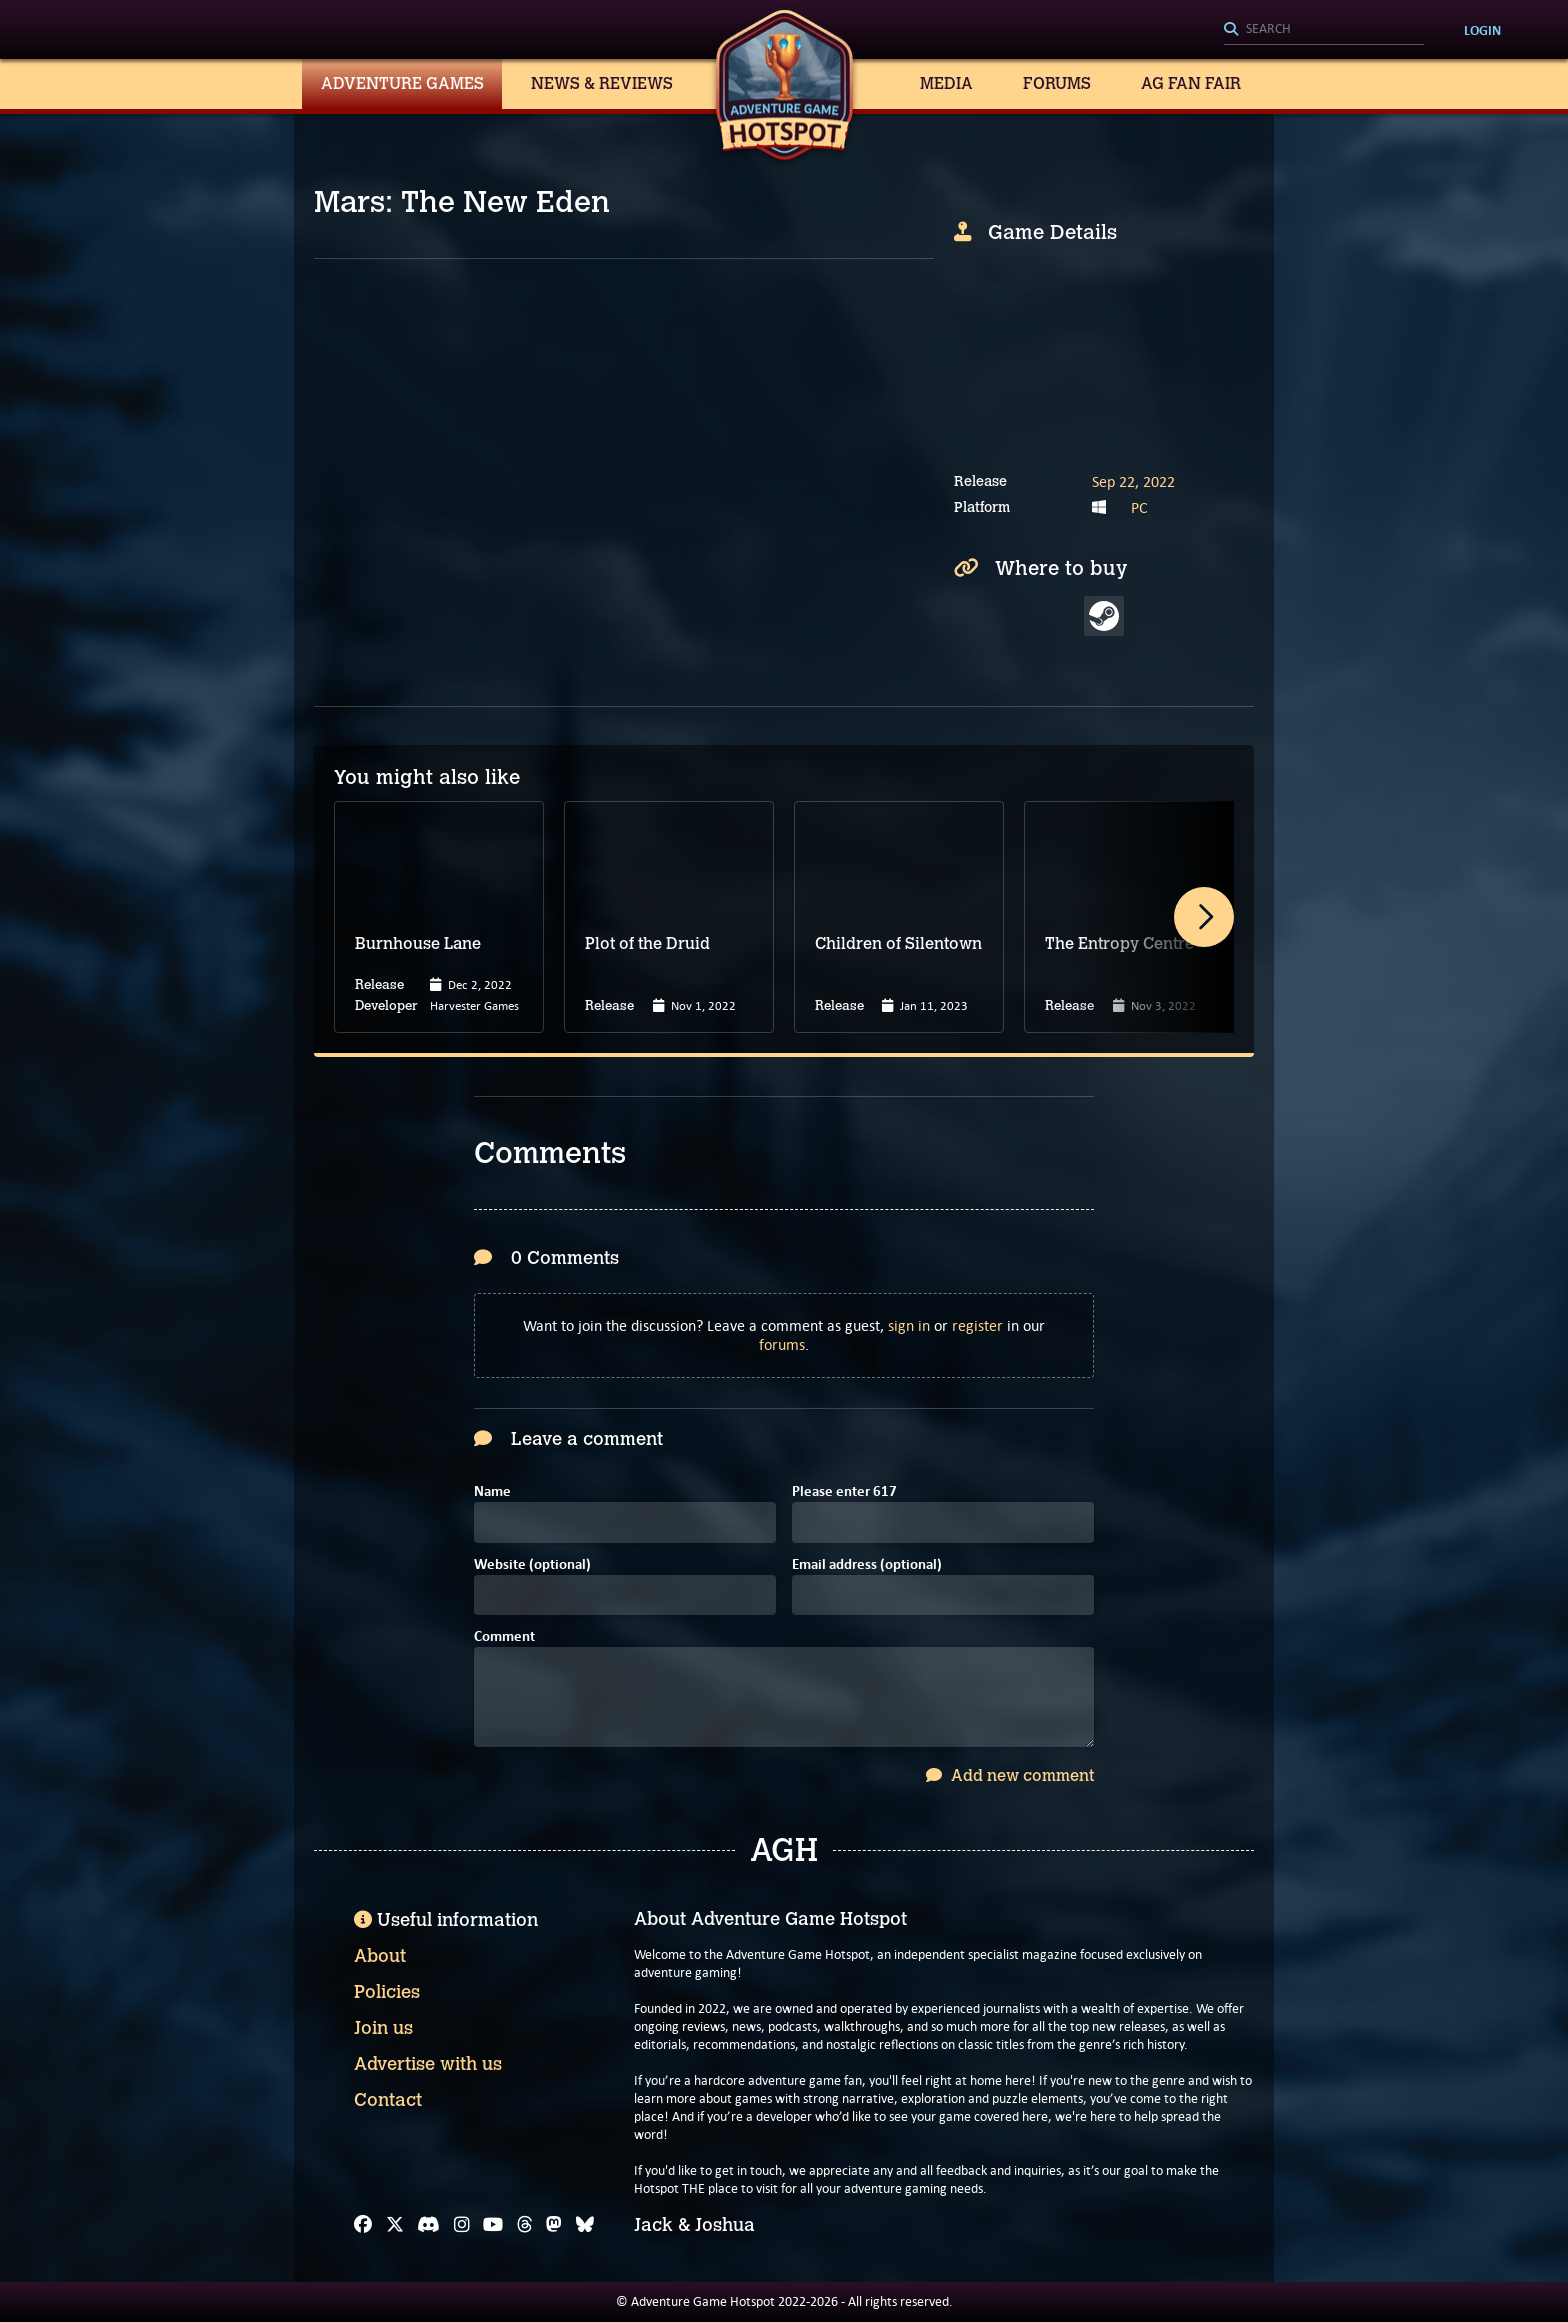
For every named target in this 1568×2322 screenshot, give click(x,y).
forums (782, 1344)
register (977, 1325)
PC (1139, 507)
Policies (387, 1992)
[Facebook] (363, 2225)
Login (1482, 30)
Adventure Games (402, 83)
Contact (388, 2100)
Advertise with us (428, 2064)
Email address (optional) (867, 1565)
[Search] (1324, 30)
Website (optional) (532, 1565)
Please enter (844, 1492)
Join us (383, 2028)
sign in (909, 1325)
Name (492, 1492)
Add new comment (1010, 1775)
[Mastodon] (554, 2225)
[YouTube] (493, 2225)
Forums (1057, 83)
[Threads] (525, 2225)
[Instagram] (462, 2225)
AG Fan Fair (1191, 83)
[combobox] (1324, 30)
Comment (504, 1637)
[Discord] (428, 2225)
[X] (395, 2225)
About (380, 1956)
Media (946, 83)
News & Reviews (602, 83)
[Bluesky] (585, 2225)
